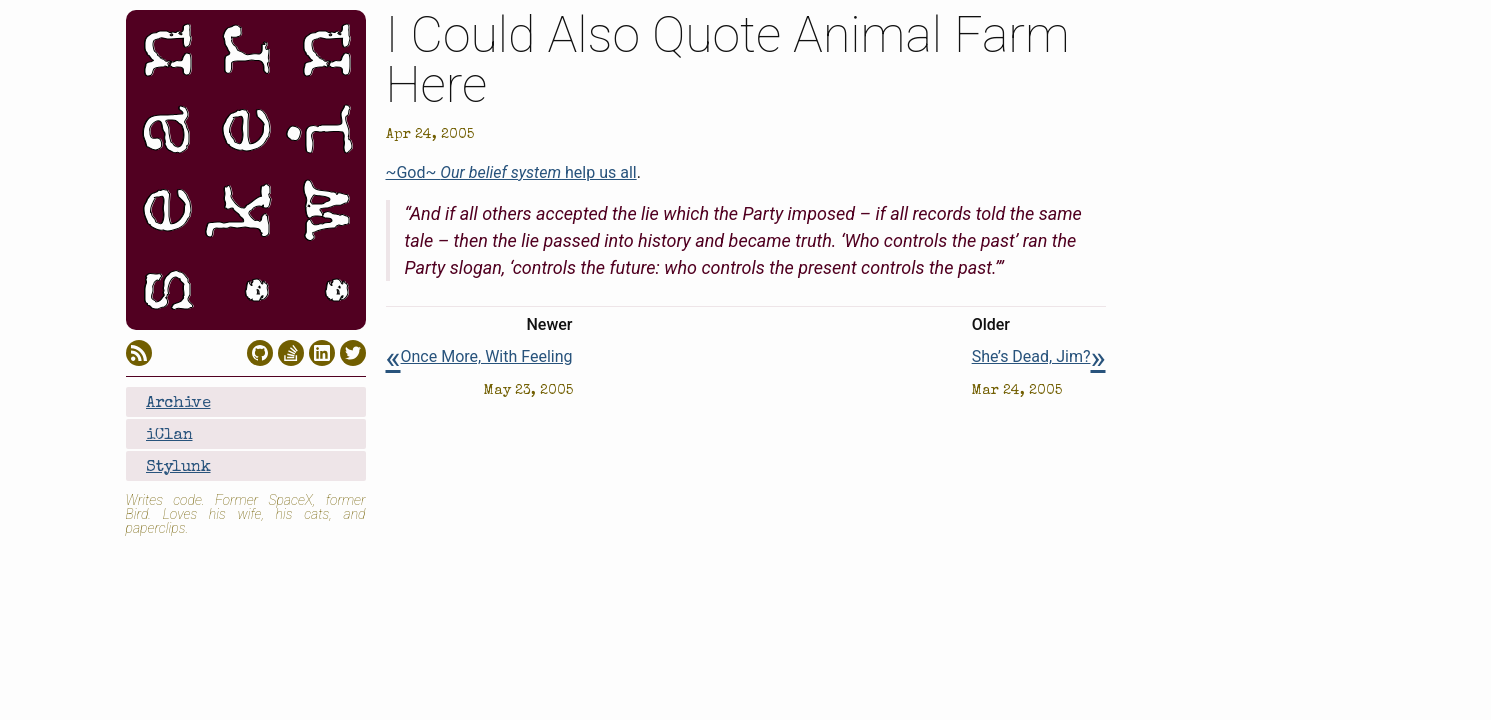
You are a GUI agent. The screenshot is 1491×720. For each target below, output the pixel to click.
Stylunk (178, 468)
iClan (169, 436)
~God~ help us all (511, 172)
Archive (178, 404)
